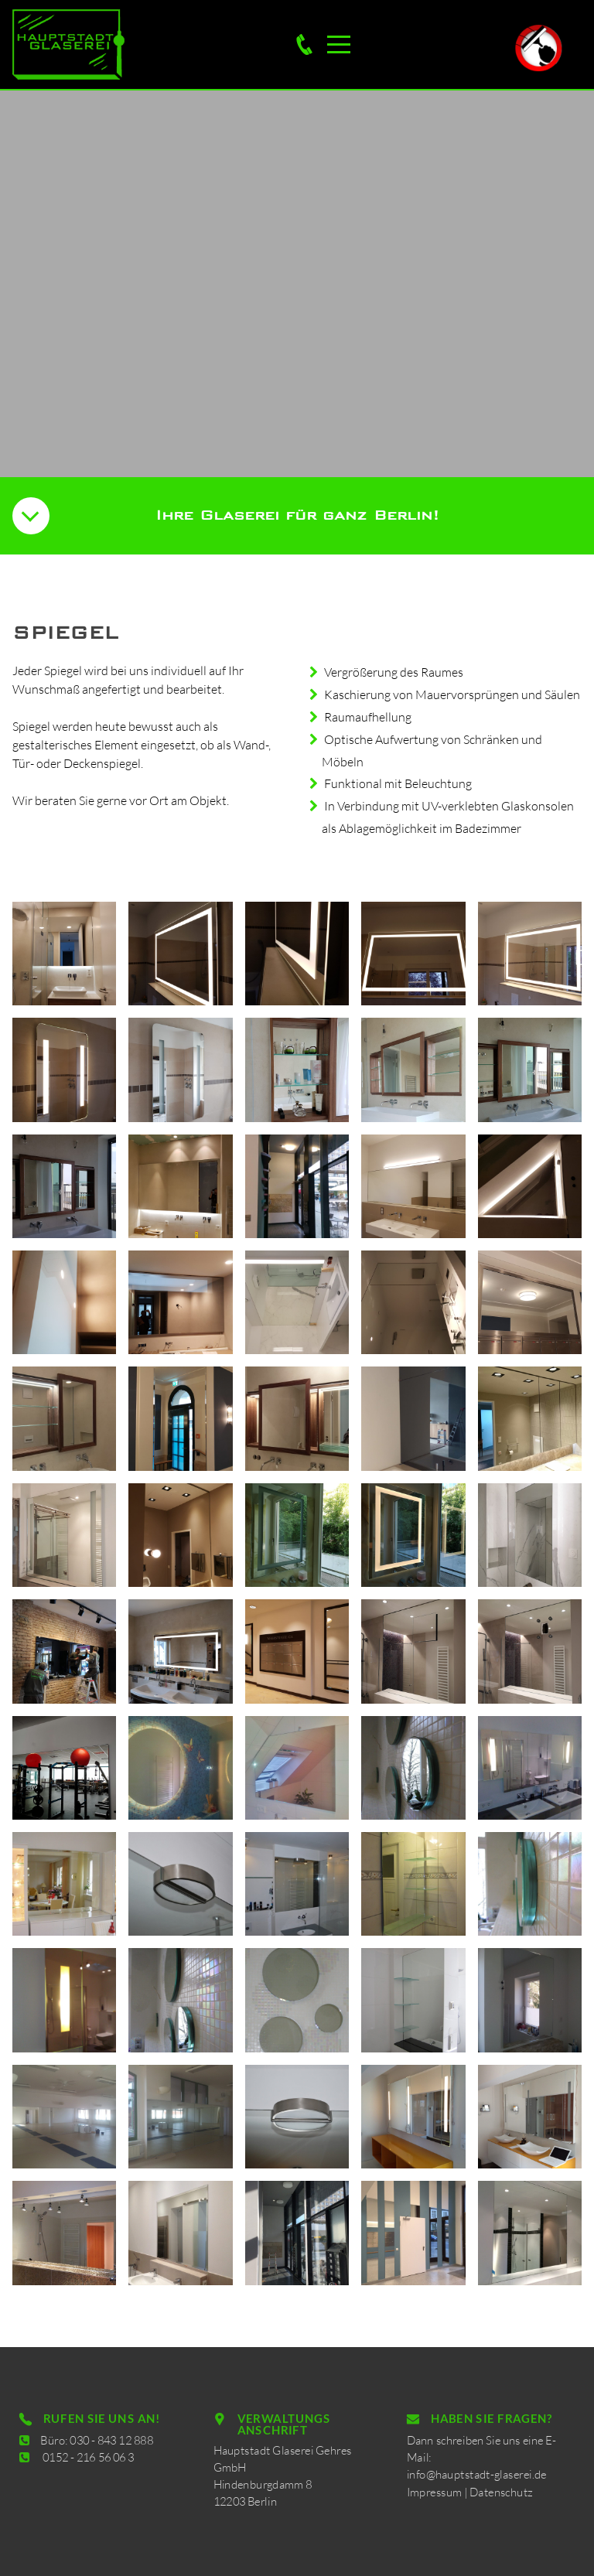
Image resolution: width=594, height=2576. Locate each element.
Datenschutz (498, 2482)
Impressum (451, 2482)
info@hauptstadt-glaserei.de (480, 2470)
